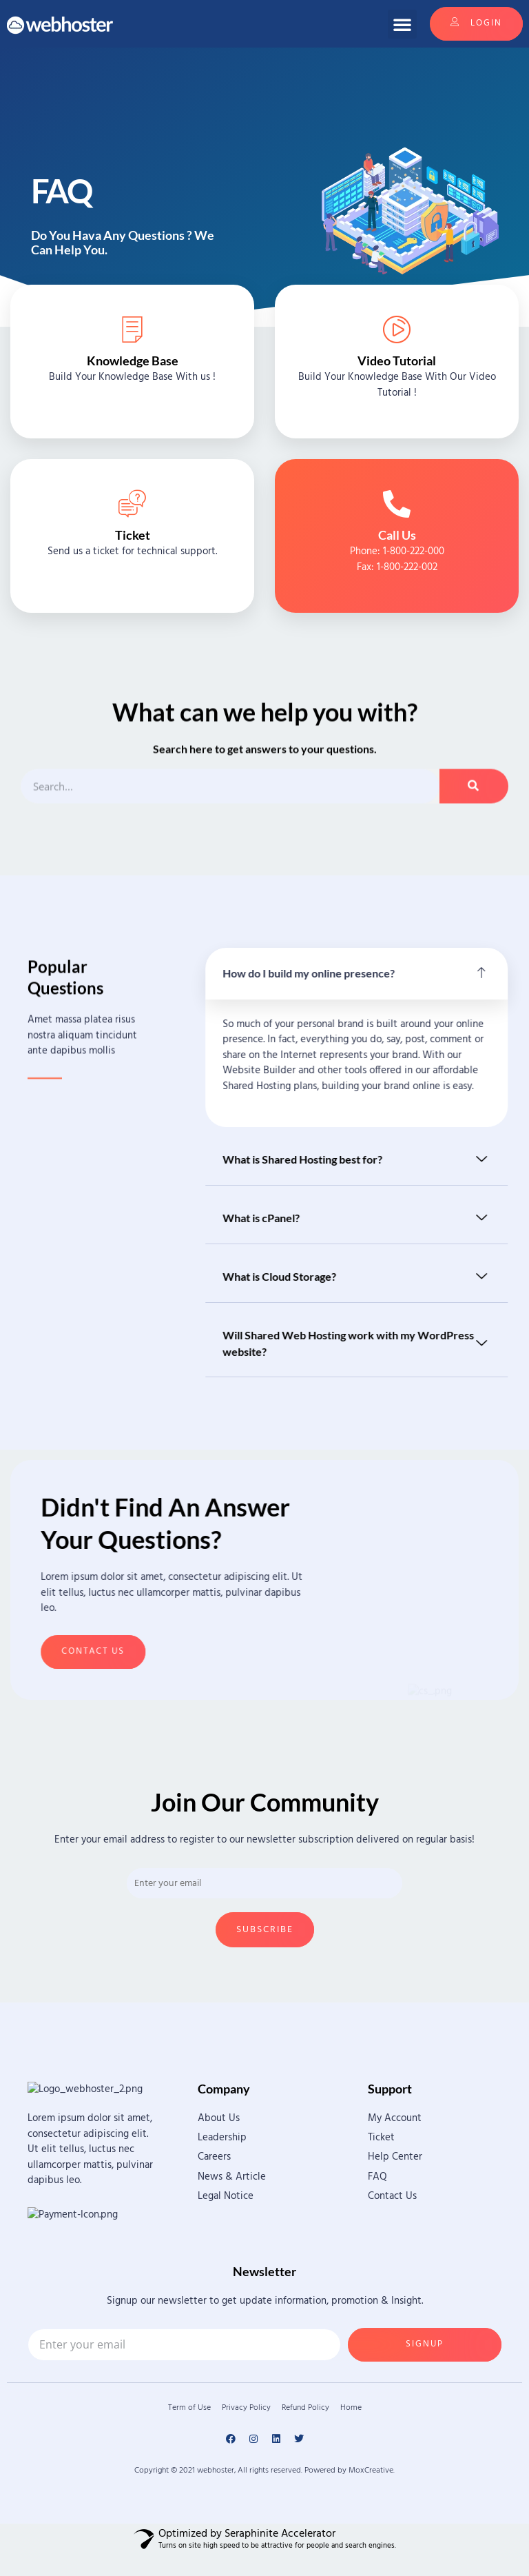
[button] (402, 24)
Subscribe (264, 1930)
